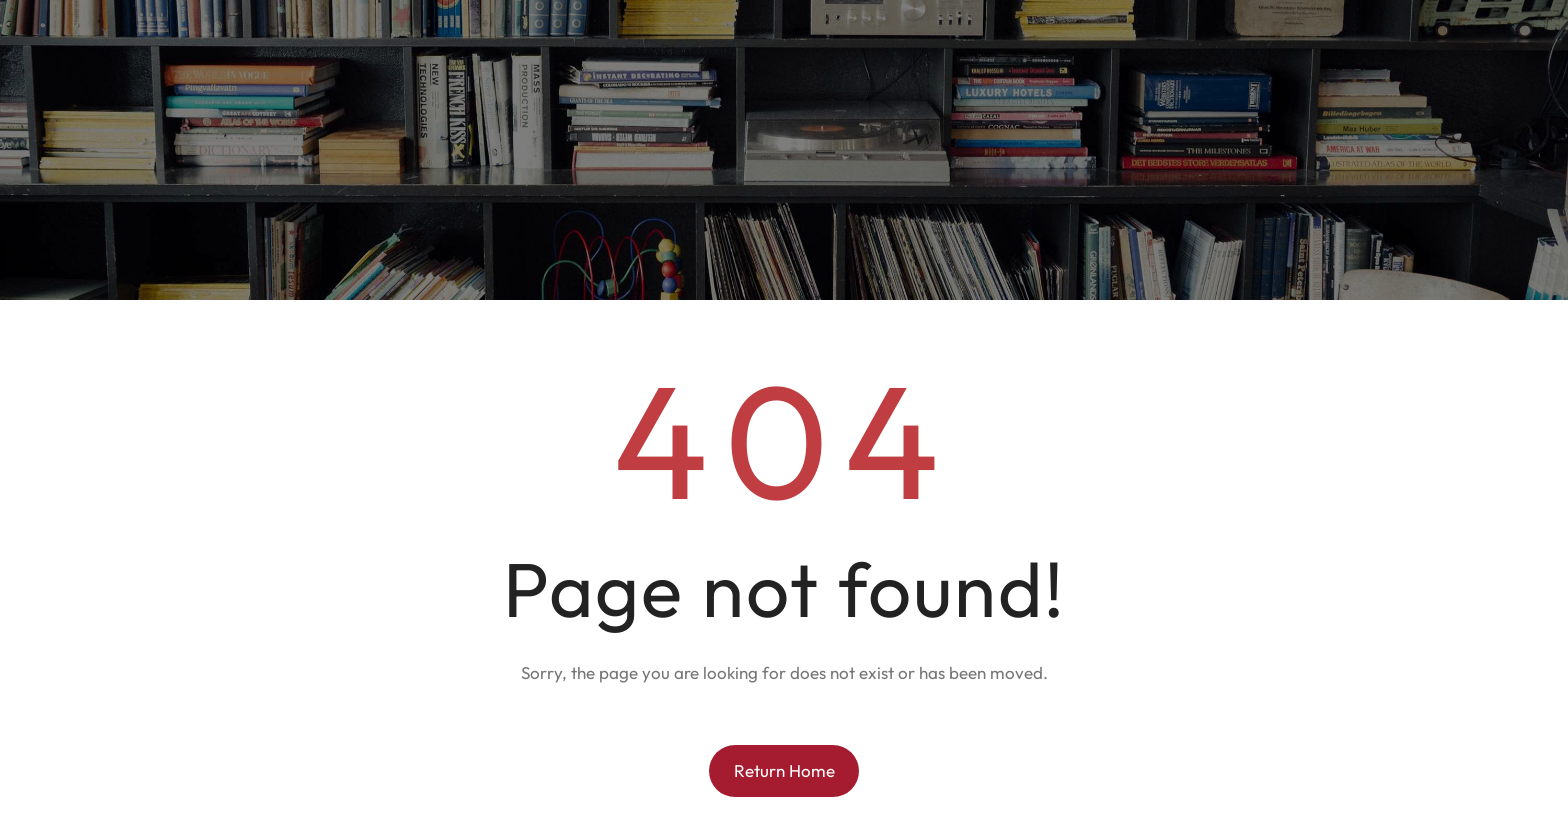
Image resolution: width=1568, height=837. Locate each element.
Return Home (784, 770)
